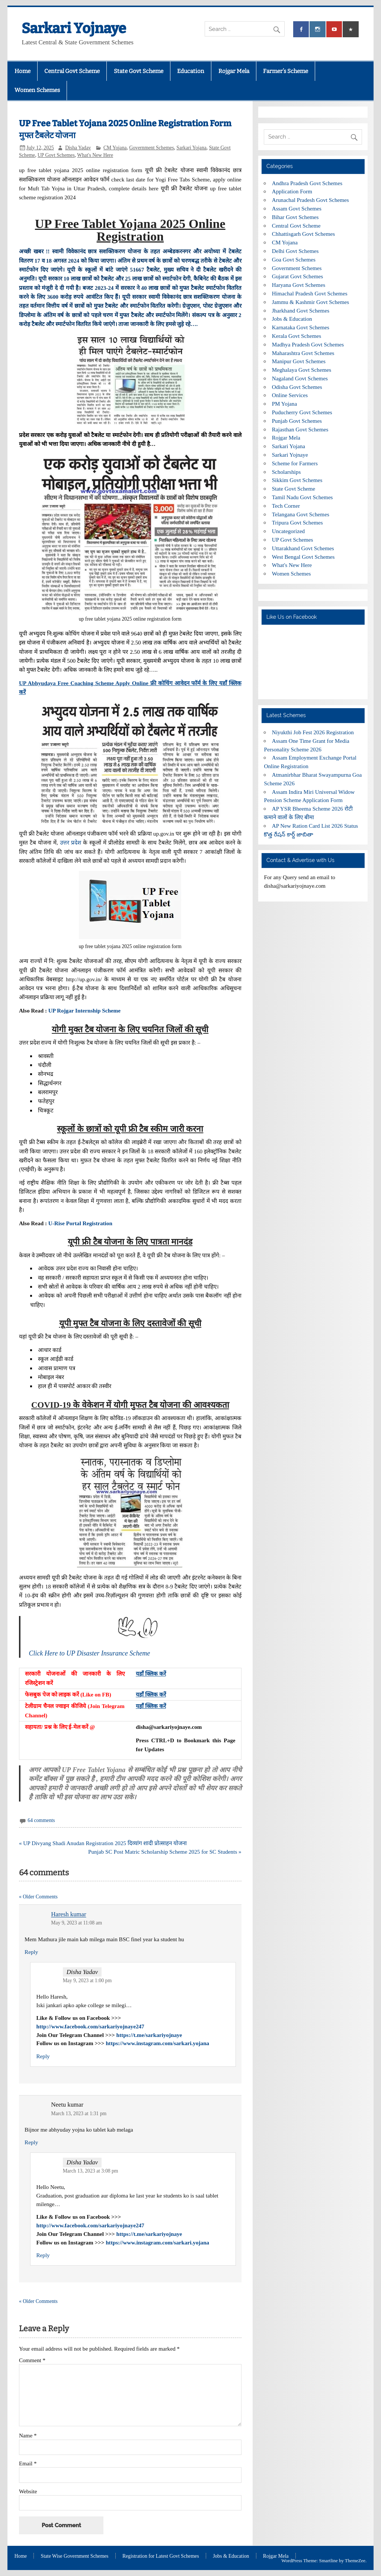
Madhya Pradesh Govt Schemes (308, 344)
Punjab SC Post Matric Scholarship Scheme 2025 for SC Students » (164, 1851)
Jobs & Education (292, 319)
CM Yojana (115, 147)
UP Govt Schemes (56, 155)
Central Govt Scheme (72, 71)
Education (190, 71)
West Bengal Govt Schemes (303, 557)
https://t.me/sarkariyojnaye (149, 2035)
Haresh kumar (68, 1914)
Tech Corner (286, 506)
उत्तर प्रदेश (70, 842)
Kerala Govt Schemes (296, 336)
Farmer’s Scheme (285, 71)
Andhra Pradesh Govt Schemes (307, 183)
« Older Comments (38, 1896)
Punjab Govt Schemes (297, 421)
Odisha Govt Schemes (297, 387)
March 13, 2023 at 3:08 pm (90, 2171)
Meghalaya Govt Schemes (301, 370)
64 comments (41, 1820)
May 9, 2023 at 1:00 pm (87, 1980)
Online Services (290, 395)
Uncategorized (288, 531)
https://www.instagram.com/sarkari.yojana (157, 2043)
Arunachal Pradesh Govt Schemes (310, 200)
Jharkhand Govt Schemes (300, 310)
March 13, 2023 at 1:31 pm (78, 2113)
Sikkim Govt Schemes (297, 480)
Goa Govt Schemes (294, 259)
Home (23, 71)
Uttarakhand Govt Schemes (303, 548)
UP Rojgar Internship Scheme (84, 1010)
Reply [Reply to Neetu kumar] (31, 2142)
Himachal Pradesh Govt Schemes (310, 293)
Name (28, 2435)
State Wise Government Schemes (75, 2556)
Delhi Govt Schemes (295, 251)
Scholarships (286, 472)
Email (28, 2463)
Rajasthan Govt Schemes (300, 429)
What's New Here (95, 155)
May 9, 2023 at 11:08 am (76, 1923)
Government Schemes (151, 147)
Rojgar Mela (233, 71)
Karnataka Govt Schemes (300, 327)
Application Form (292, 191)
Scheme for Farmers (295, 463)
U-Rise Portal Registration (80, 1223)
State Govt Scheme (138, 71)
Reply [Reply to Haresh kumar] (31, 1952)
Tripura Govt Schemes (297, 522)
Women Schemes (37, 90)
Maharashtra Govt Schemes (303, 353)
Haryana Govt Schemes (298, 285)
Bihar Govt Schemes (295, 217)
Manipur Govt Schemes (299, 361)
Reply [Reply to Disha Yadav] (42, 2056)
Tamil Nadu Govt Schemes (302, 497)
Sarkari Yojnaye (74, 28)
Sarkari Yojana (191, 147)
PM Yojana (284, 403)
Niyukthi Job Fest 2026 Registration (313, 732)
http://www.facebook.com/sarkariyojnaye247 (90, 2026)
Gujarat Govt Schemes (297, 276)
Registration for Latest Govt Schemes (160, 2556)
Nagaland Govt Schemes (300, 378)
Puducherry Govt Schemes (302, 412)
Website (28, 2491)
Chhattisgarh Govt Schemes (303, 234)
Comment (32, 2360)
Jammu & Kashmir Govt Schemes (310, 302)
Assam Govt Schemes (296, 208)
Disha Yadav (78, 147)
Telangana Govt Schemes (300, 514)
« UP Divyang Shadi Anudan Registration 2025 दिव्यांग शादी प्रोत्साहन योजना (103, 1843)
